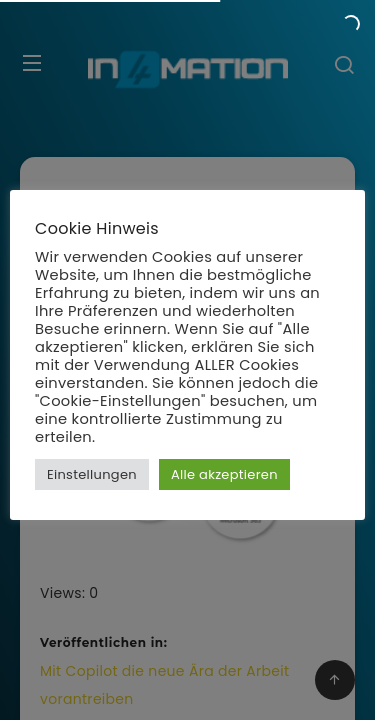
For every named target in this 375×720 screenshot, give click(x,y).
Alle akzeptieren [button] (224, 474)
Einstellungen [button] (92, 474)
